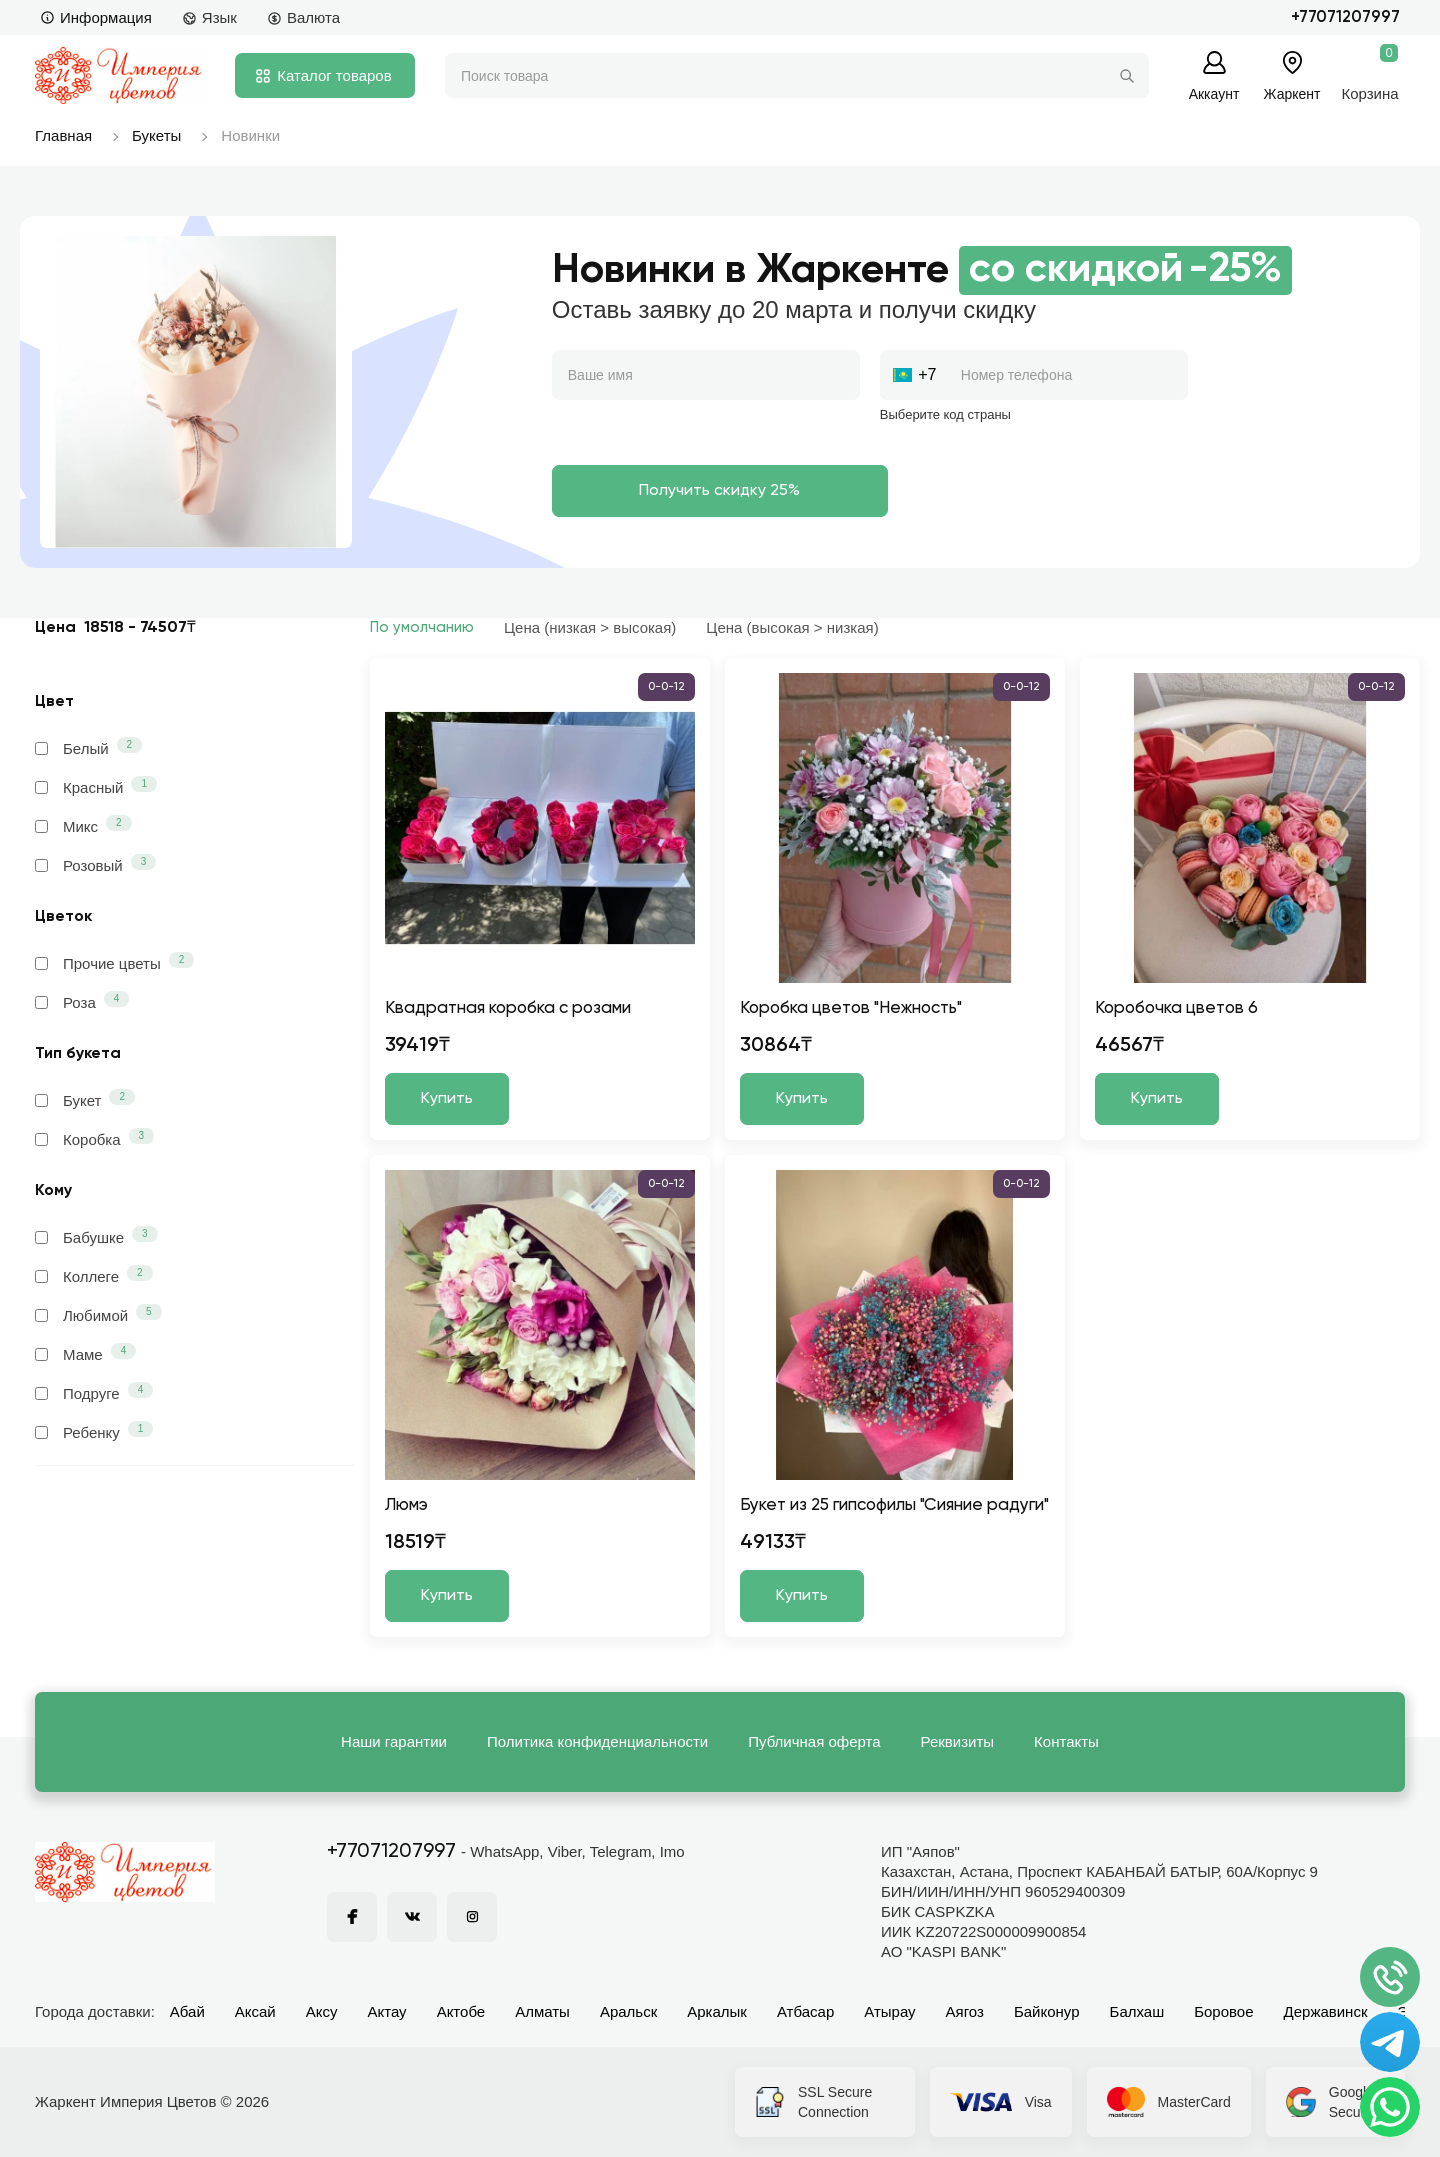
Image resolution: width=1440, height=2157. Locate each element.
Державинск (1326, 2011)
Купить (447, 1099)
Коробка (94, 1138)
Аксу (322, 2011)
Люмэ (406, 1505)
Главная (63, 135)
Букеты (156, 135)
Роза (82, 1001)
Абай (187, 2011)
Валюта (303, 17)
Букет (85, 1099)
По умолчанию (422, 627)
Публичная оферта (814, 1741)
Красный (96, 786)
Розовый (95, 864)
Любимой (98, 1314)
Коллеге (94, 1275)
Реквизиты (958, 1741)
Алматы (542, 2011)
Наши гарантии (394, 1741)
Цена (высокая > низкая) (792, 627)
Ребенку (94, 1431)
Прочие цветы (114, 962)
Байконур (1047, 2011)
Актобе (461, 2011)
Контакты (1066, 1741)
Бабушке (96, 1236)
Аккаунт (1214, 93)
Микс (83, 825)
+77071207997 (1345, 17)
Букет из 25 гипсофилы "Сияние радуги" (894, 1505)
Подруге (94, 1392)
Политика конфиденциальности (597, 1741)
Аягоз (965, 2011)
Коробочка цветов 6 (1176, 1008)
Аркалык (717, 2011)
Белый (88, 747)
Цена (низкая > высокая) (590, 627)
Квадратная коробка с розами (508, 1008)
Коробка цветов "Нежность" (851, 1008)
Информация (96, 17)
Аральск (628, 2011)
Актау (387, 2011)
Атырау (889, 2011)
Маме (85, 1353)
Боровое (1223, 2011)
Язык (209, 17)
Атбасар (805, 2011)
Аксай (255, 2011)
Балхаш (1137, 2011)
